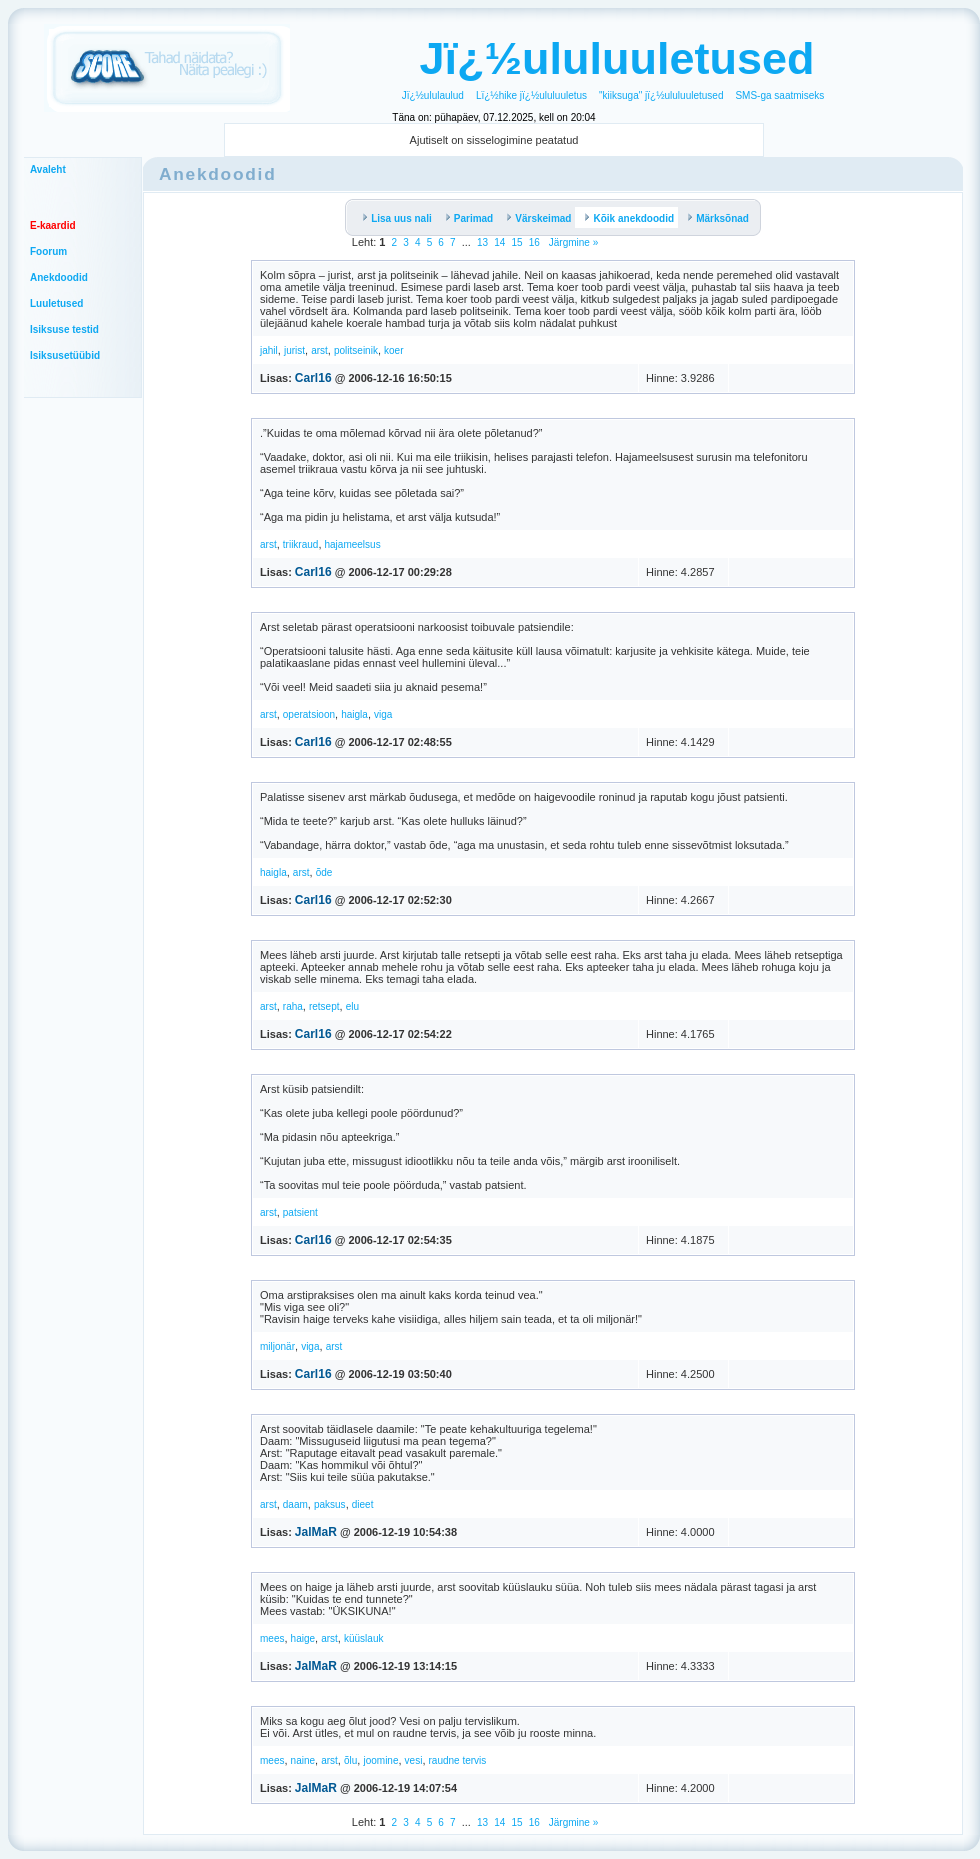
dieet (363, 1504)
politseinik (356, 350)
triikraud (301, 544)
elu (352, 1006)
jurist (294, 350)
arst (319, 350)
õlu (350, 1760)
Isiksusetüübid (65, 355)
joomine (380, 1760)
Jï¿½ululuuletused (616, 58)
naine (303, 1760)
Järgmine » (572, 242)
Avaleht (48, 169)
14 (499, 242)
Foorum (48, 251)
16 (534, 242)
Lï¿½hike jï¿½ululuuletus (531, 95)
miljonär (277, 1346)
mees (272, 1638)
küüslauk (363, 1638)
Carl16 (313, 378)
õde (324, 872)
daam (295, 1504)
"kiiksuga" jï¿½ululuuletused (661, 95)
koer (393, 350)
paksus (330, 1504)
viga (383, 714)
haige (303, 1638)
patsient (300, 1212)
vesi (414, 1760)
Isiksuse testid (64, 329)
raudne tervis (458, 1760)
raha (293, 1006)
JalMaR (316, 1532)
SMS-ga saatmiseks (779, 95)
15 (516, 242)
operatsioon (309, 714)
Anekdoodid (59, 277)
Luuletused (56, 303)
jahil (269, 350)
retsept (324, 1006)
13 (482, 242)
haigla (354, 714)
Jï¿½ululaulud (433, 95)
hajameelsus (353, 544)
